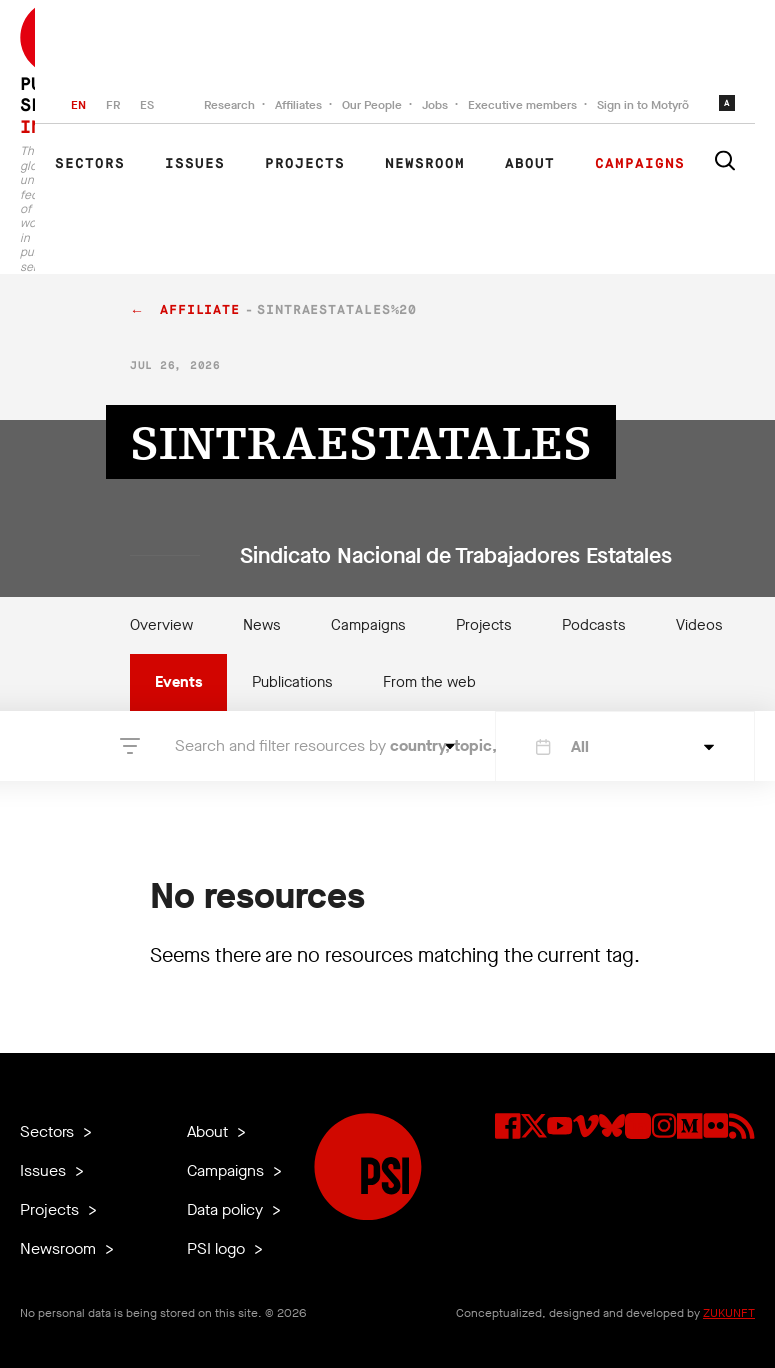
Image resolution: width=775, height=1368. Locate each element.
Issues (195, 164)
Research (229, 105)
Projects (305, 164)
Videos (699, 625)
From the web (429, 682)
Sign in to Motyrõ (643, 105)
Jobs (435, 105)
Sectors (90, 164)
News (262, 625)
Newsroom (425, 164)
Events (178, 682)
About (530, 164)
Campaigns (640, 164)
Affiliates (298, 105)
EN (78, 105)
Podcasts (594, 625)
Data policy (227, 1209)
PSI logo (218, 1248)
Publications (292, 682)
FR (113, 105)
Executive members (522, 105)
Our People (372, 105)
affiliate (200, 310)
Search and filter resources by (305, 745)
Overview (161, 625)
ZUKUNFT (729, 1313)
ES (147, 105)
